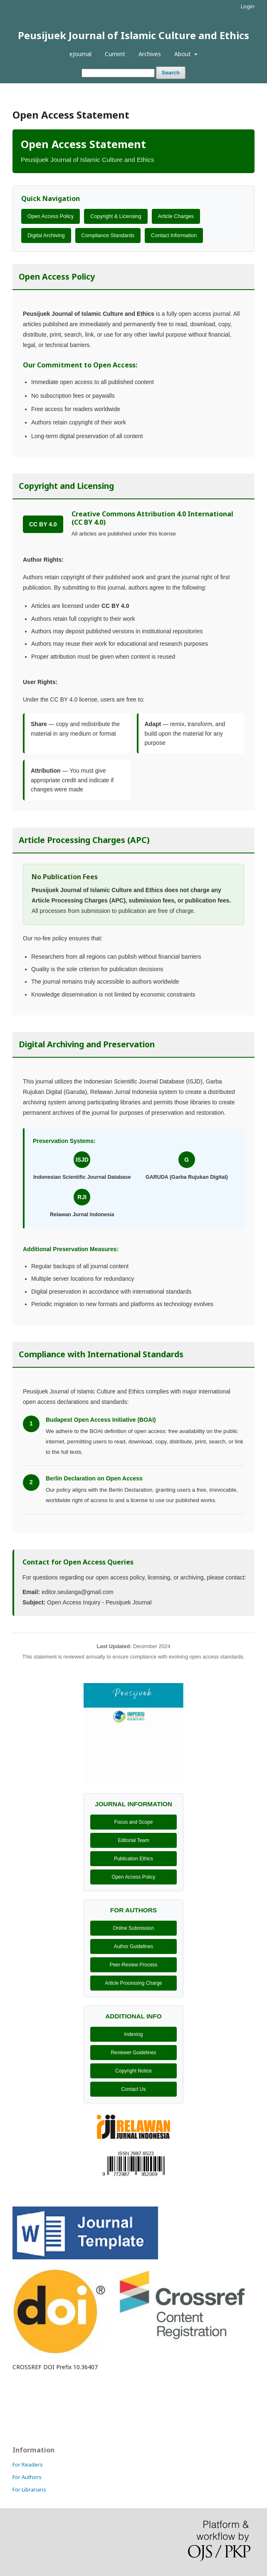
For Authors (27, 2477)
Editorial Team (133, 1840)
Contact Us (133, 2089)
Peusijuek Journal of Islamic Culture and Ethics (133, 35)
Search (171, 72)
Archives (149, 54)
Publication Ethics (133, 1859)
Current (115, 54)
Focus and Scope (133, 1822)
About (183, 54)
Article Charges (176, 216)
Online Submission (133, 1928)
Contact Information (174, 235)
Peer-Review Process (133, 1965)
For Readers (27, 2464)
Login (248, 6)
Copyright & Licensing (115, 216)
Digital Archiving (46, 235)
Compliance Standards (108, 235)
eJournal (80, 54)
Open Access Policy (50, 216)
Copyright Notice (133, 2071)
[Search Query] (118, 73)
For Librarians (29, 2489)
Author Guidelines (133, 1946)
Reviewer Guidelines (133, 2052)
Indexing (133, 2034)
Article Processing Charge (133, 1983)
